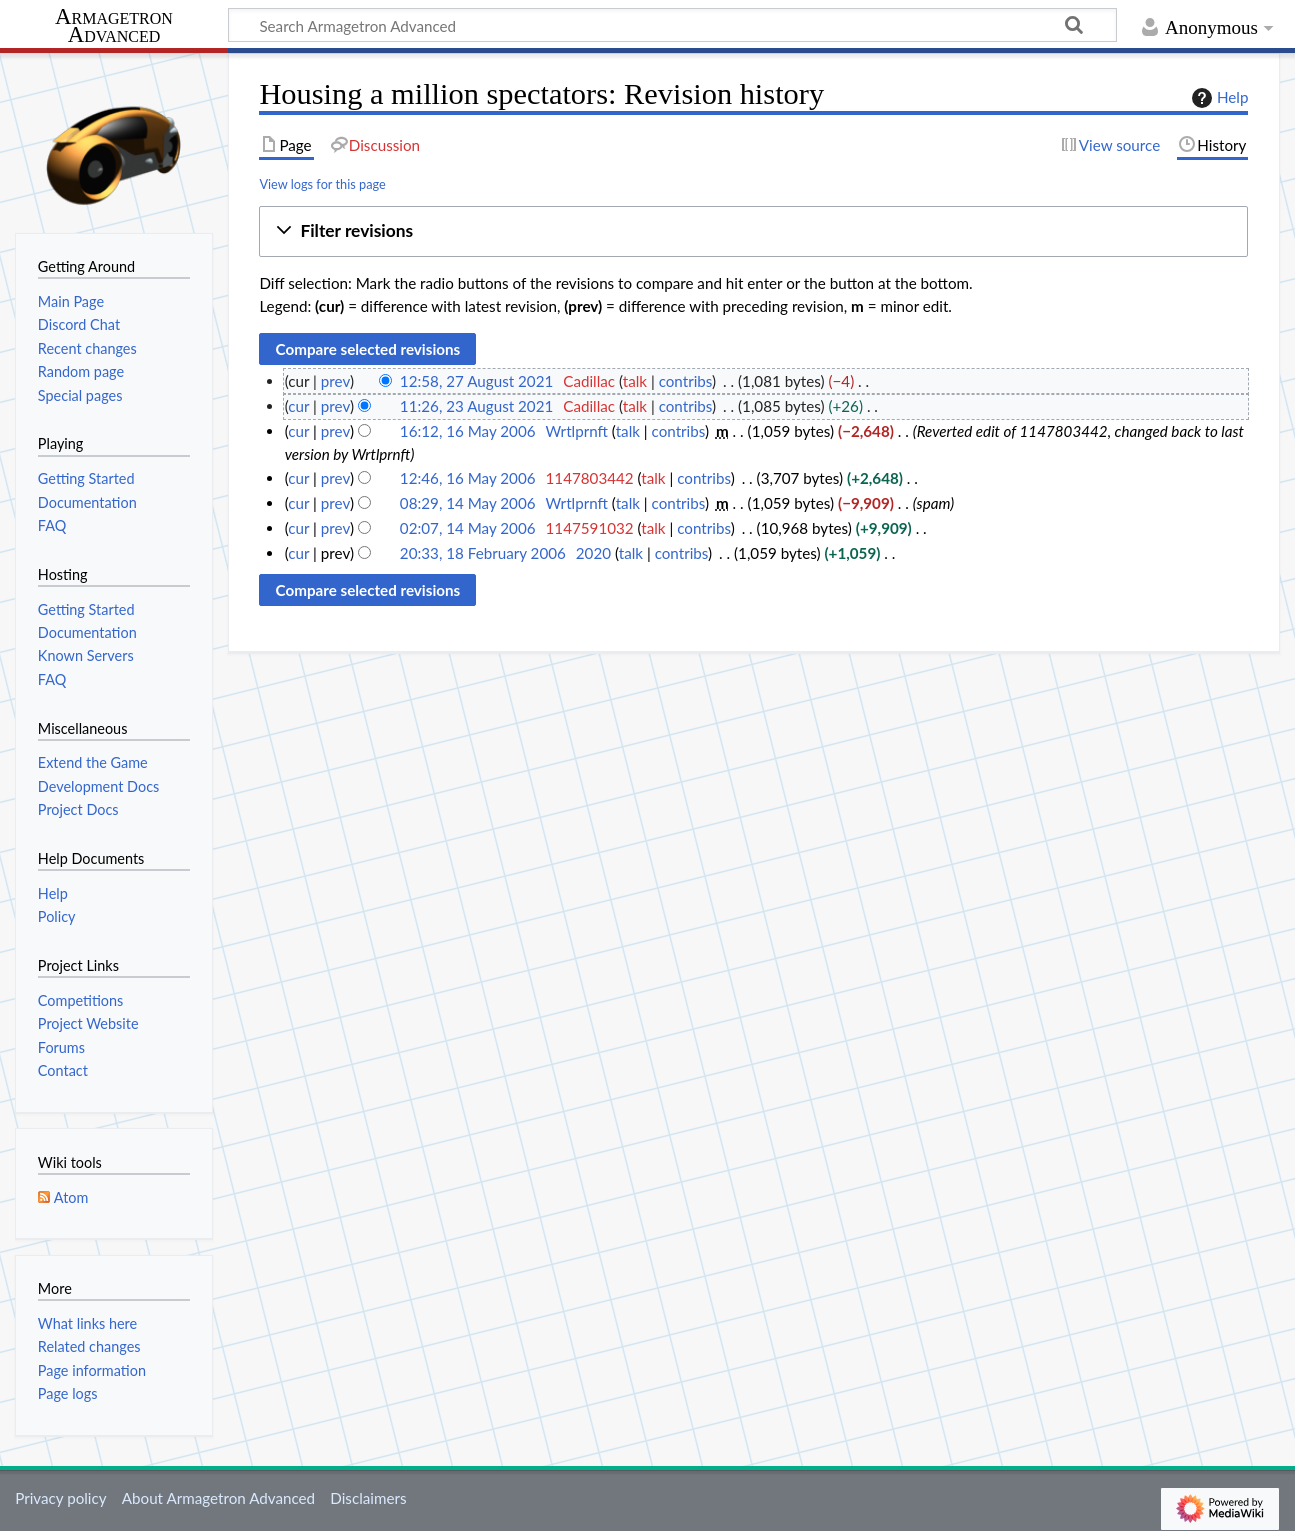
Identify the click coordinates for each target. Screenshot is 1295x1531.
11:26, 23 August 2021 (476, 406)
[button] (753, 231)
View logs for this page (322, 184)
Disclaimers (368, 1498)
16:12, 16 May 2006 (468, 431)
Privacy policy (60, 1498)
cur (298, 406)
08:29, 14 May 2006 (468, 503)
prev (335, 381)
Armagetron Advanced (114, 26)
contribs (685, 381)
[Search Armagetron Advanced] (672, 25)
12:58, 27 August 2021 (476, 381)
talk (635, 381)
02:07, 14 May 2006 (468, 528)
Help (1217, 98)
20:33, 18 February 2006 (483, 553)
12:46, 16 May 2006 (468, 478)
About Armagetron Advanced (218, 1498)
